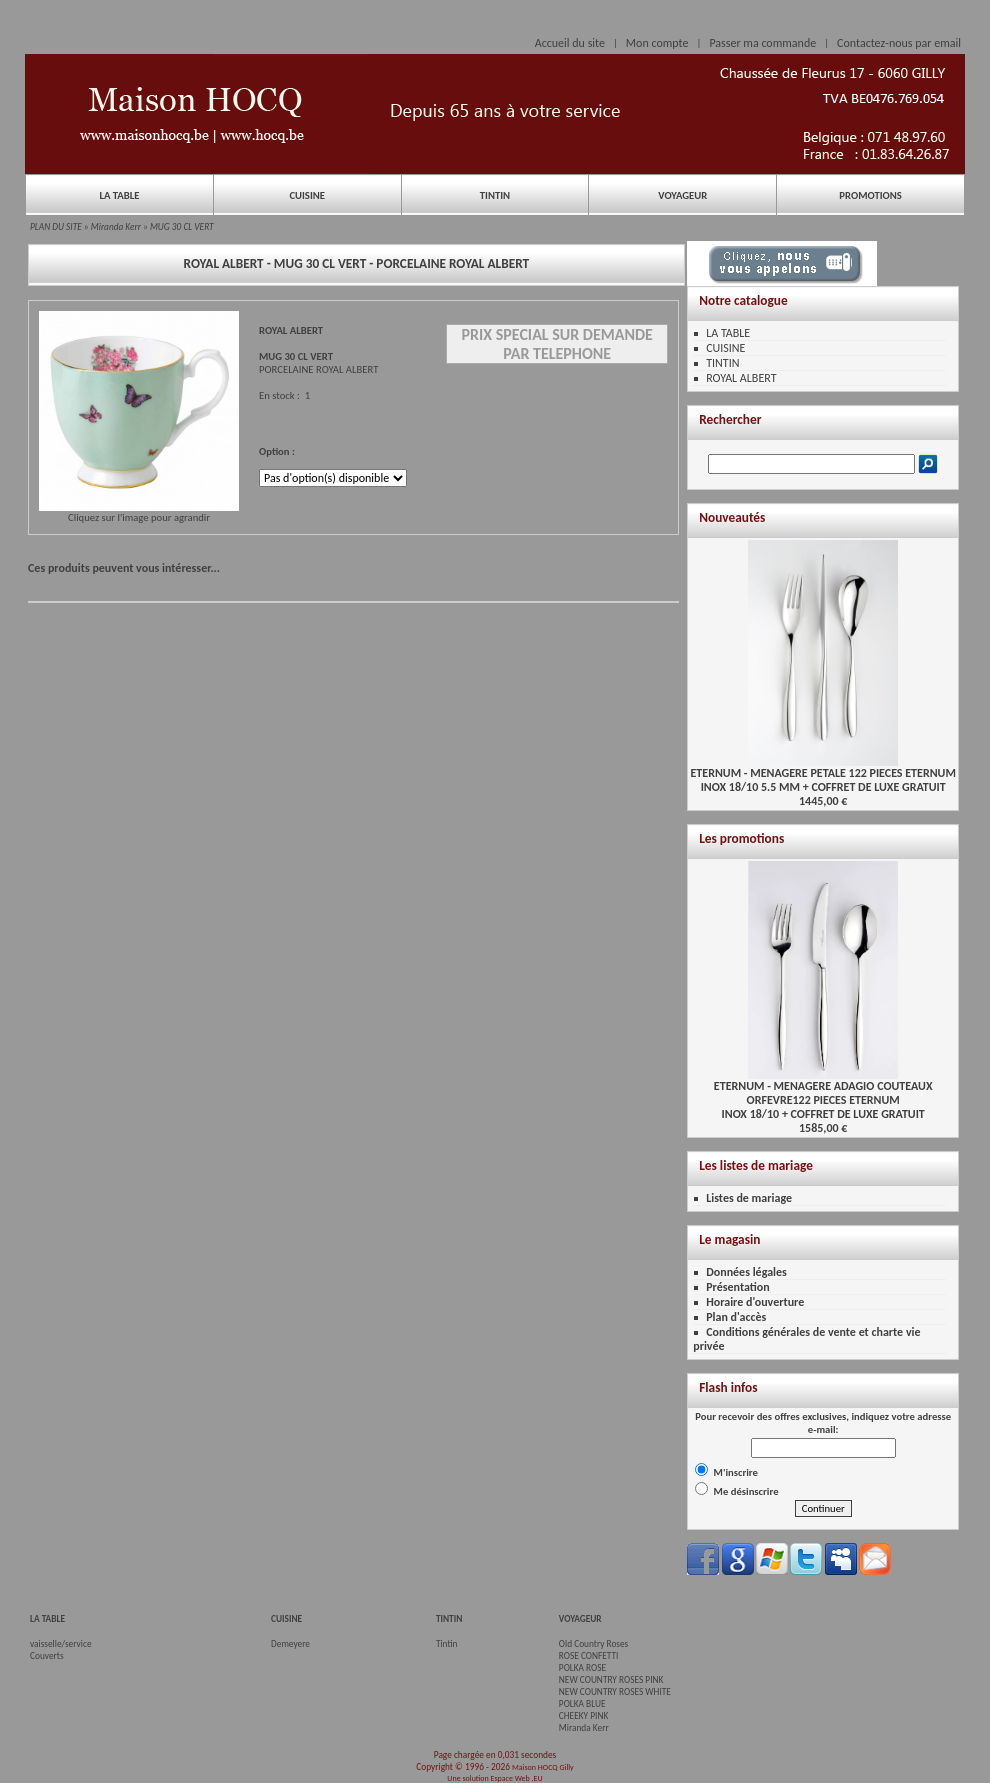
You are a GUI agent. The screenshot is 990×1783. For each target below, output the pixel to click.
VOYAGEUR (682, 195)
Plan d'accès (736, 1317)
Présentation (738, 1287)
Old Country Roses (593, 1644)
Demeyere (290, 1644)
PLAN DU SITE (56, 227)
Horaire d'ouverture (755, 1302)
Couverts (47, 1656)
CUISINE (307, 195)
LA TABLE (119, 195)
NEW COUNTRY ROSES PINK (611, 1680)
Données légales (746, 1272)
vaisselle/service (61, 1644)
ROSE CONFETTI (589, 1656)
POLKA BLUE (582, 1704)
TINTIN (495, 195)
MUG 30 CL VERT (182, 227)
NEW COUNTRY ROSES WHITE (615, 1692)
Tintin (447, 1644)
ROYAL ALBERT (741, 378)
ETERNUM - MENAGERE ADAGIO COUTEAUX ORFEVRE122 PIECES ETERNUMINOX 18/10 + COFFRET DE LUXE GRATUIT (823, 1094)
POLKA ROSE (582, 1668)
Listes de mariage (749, 1198)
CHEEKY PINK (583, 1716)
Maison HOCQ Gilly (543, 1767)
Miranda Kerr (116, 227)
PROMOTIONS (870, 195)
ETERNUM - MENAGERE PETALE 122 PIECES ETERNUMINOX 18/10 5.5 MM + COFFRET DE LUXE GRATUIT (822, 774)
